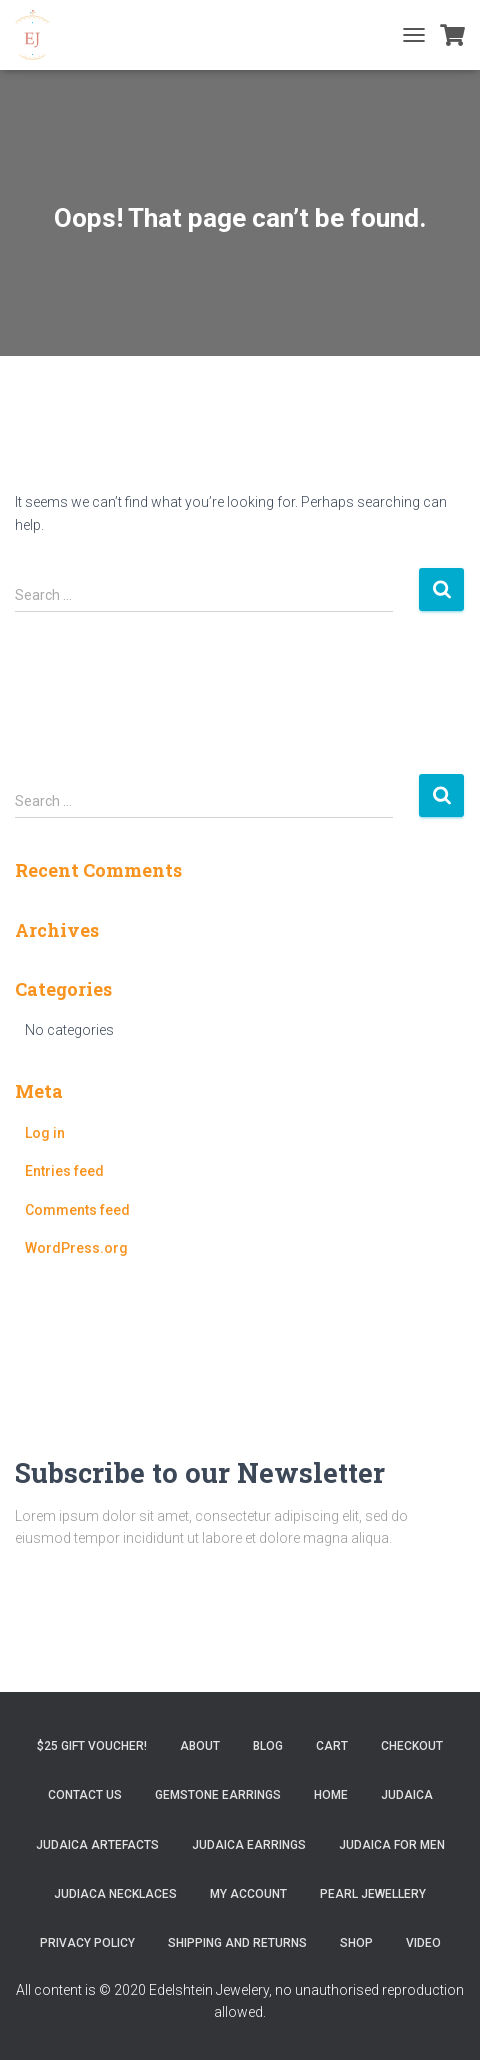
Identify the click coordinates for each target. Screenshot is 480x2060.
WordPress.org (76, 1248)
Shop (356, 1943)
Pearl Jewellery (373, 1894)
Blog (268, 1746)
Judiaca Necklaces (115, 1894)
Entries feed (64, 1171)
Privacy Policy (87, 1943)
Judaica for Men (392, 1845)
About (200, 1746)
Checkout (412, 1746)
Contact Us (85, 1795)
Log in (45, 1133)
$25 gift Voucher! (92, 1746)
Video (423, 1943)
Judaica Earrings (249, 1845)
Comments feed (77, 1210)
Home (331, 1795)
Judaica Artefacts (97, 1845)
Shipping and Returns (237, 1943)
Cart (332, 1746)
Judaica (407, 1795)
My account (248, 1894)
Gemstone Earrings (218, 1795)
